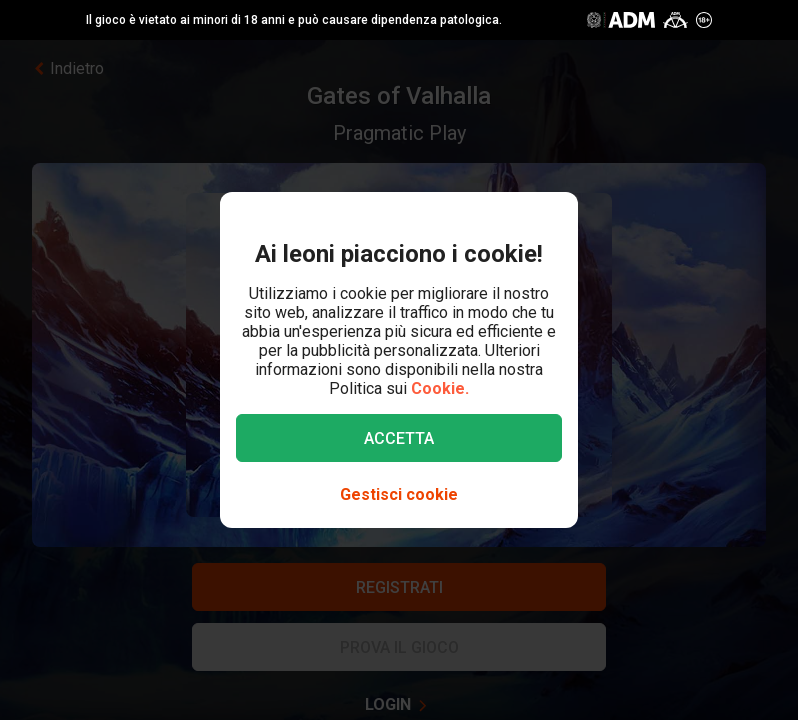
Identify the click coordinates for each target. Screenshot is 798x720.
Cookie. (440, 388)
